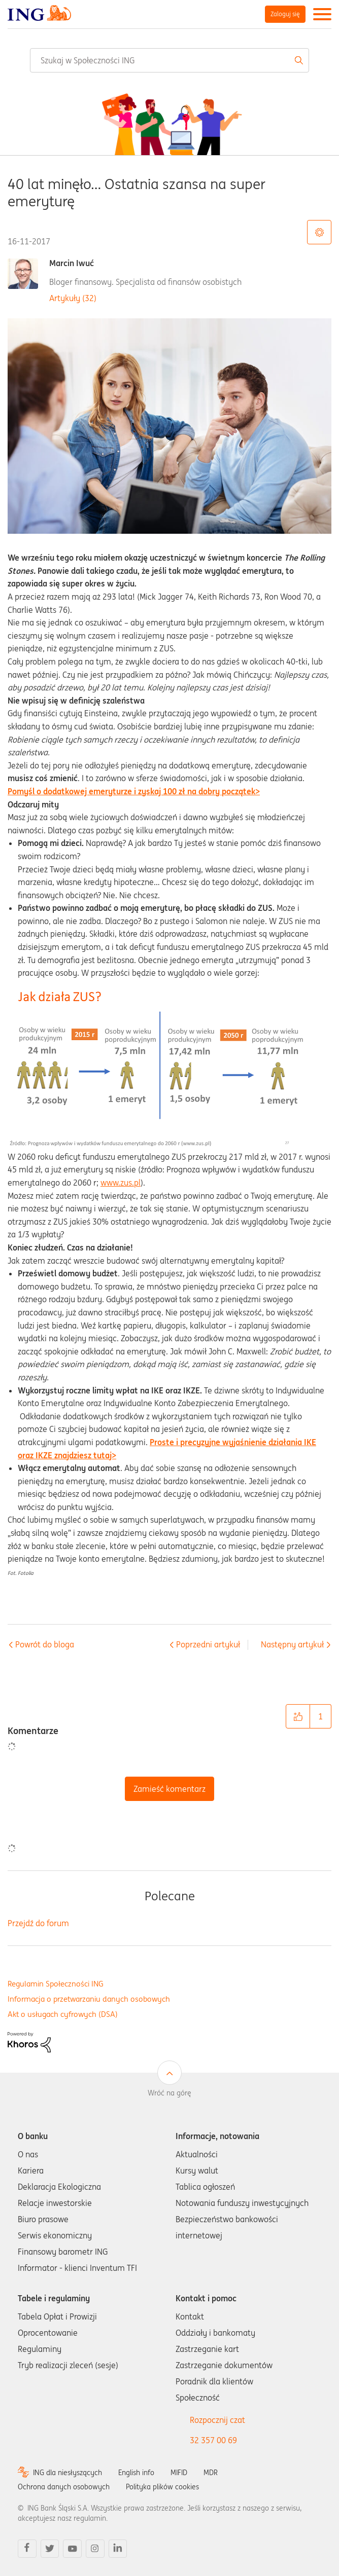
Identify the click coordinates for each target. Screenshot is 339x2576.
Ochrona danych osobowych (64, 2486)
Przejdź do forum (38, 1923)
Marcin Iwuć (71, 263)
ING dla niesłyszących (67, 2472)
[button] (298, 1716)
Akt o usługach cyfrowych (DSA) (63, 2014)
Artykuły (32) (72, 298)
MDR (211, 2472)
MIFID (179, 2472)
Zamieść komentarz (169, 1789)
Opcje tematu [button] (319, 232)
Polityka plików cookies (162, 2486)
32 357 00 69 (213, 2440)
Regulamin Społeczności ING (56, 1984)
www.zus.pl (120, 1182)
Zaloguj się (285, 14)
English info (136, 2472)
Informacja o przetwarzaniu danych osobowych (89, 1999)
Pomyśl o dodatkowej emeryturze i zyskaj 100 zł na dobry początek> (134, 791)
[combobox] (169, 60)
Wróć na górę (169, 2092)
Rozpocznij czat (217, 2420)
